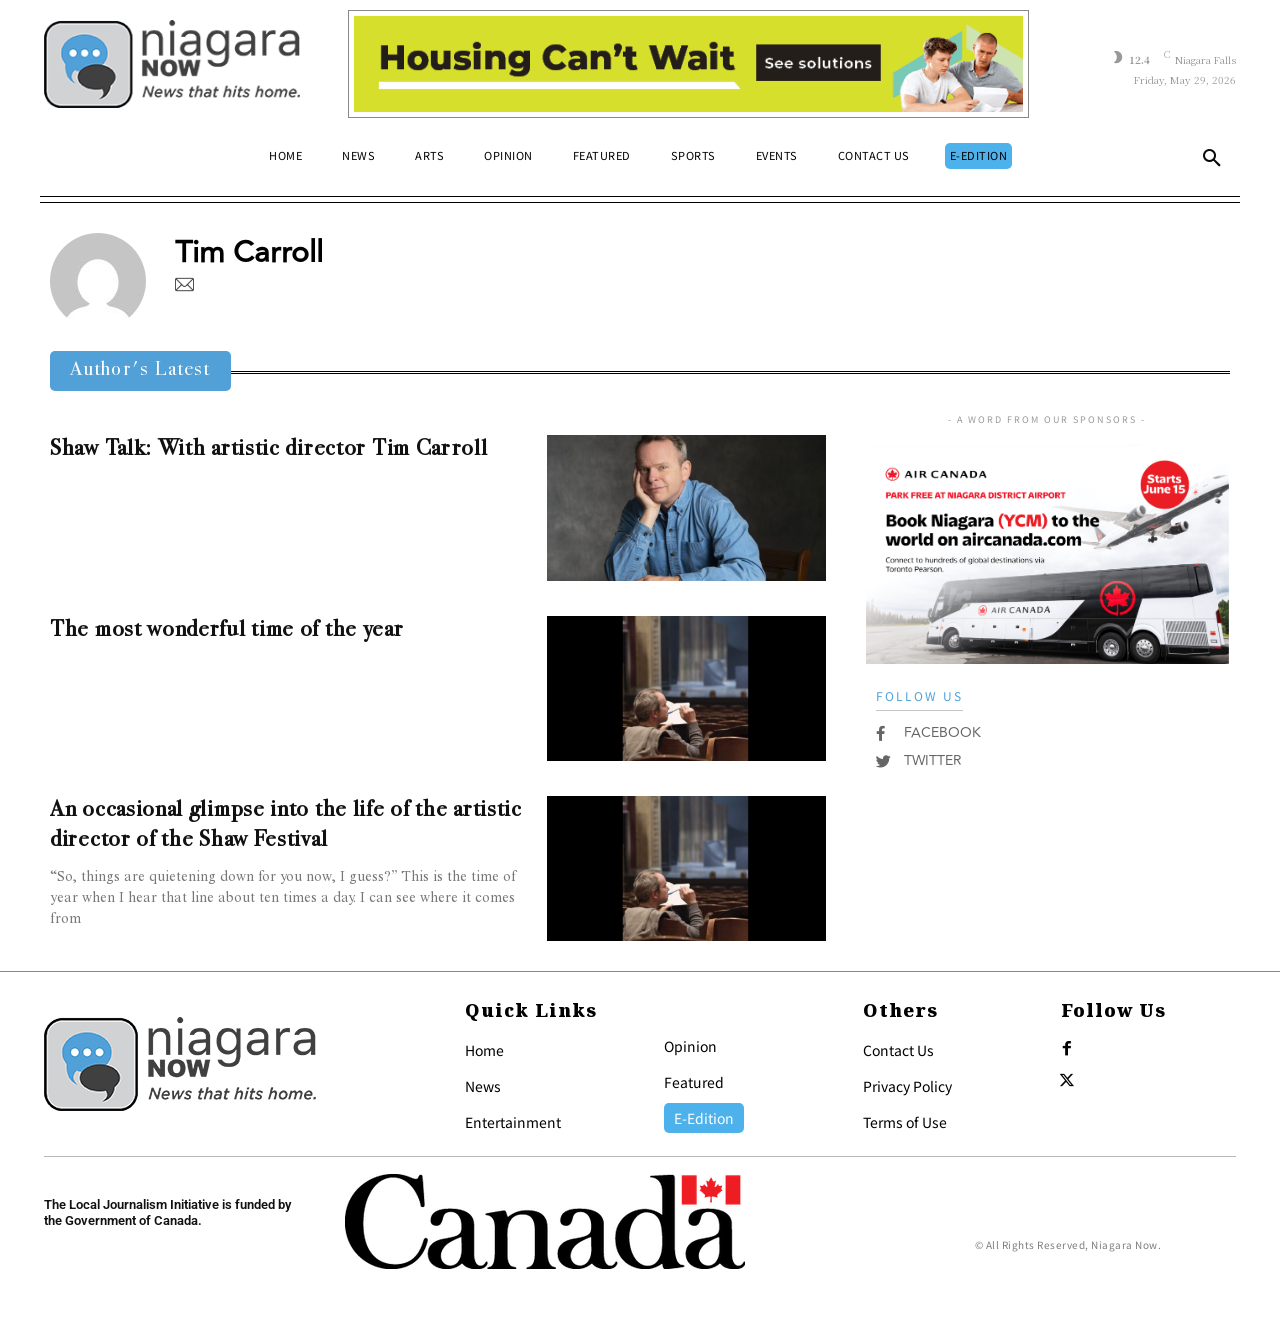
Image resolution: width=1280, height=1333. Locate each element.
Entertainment (513, 1122)
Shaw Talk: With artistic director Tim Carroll (269, 450)
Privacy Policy (907, 1086)
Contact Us (898, 1050)
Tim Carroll (249, 252)
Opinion (690, 1046)
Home (484, 1050)
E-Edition (704, 1118)
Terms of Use (905, 1122)
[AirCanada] (1047, 653)
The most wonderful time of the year (227, 631)
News (483, 1086)
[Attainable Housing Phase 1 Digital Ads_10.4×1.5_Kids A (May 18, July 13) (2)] (688, 64)
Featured (694, 1082)
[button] (1212, 162)
